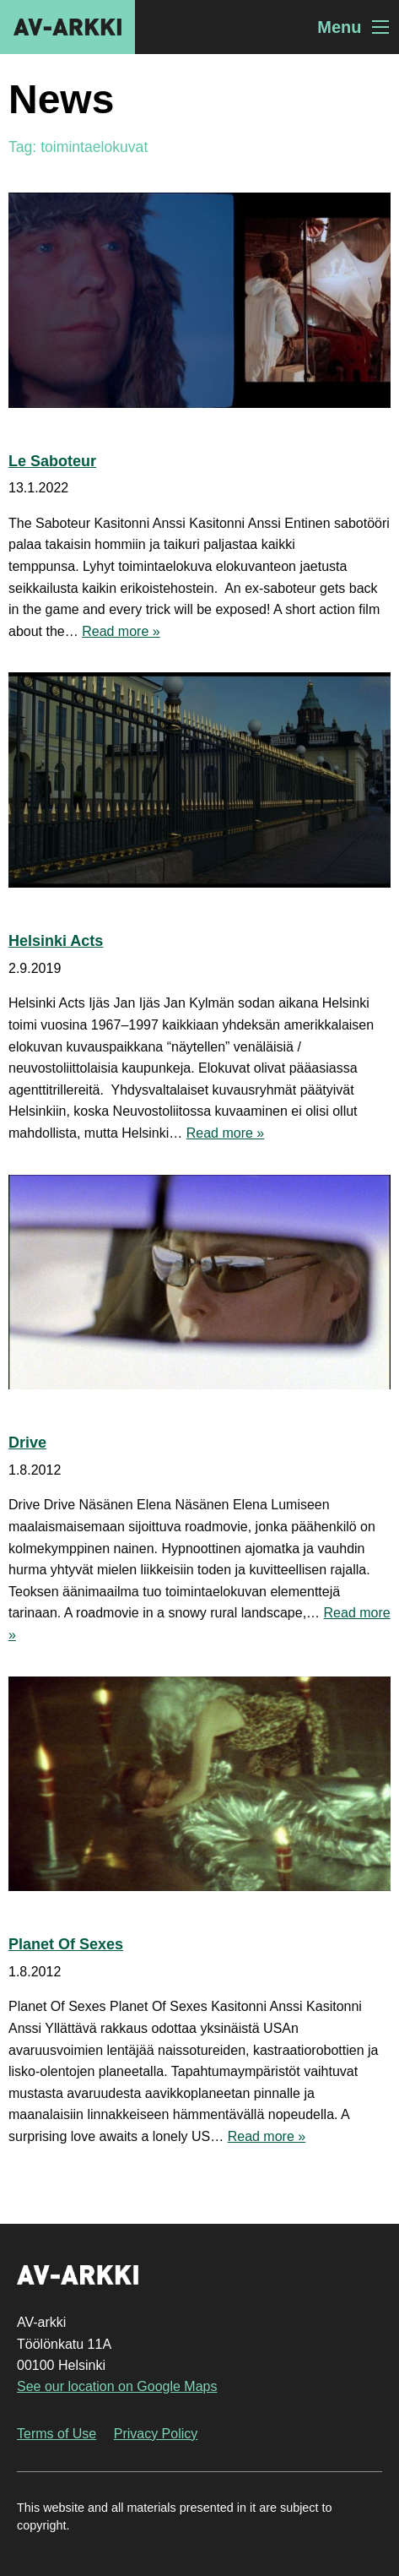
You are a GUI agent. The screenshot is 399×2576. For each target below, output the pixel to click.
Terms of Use (56, 2434)
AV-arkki (67, 27)
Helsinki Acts (55, 940)
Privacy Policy (156, 2434)
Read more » (121, 631)
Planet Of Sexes (65, 1944)
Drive (27, 1442)
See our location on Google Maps (117, 2386)
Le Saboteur (52, 461)
